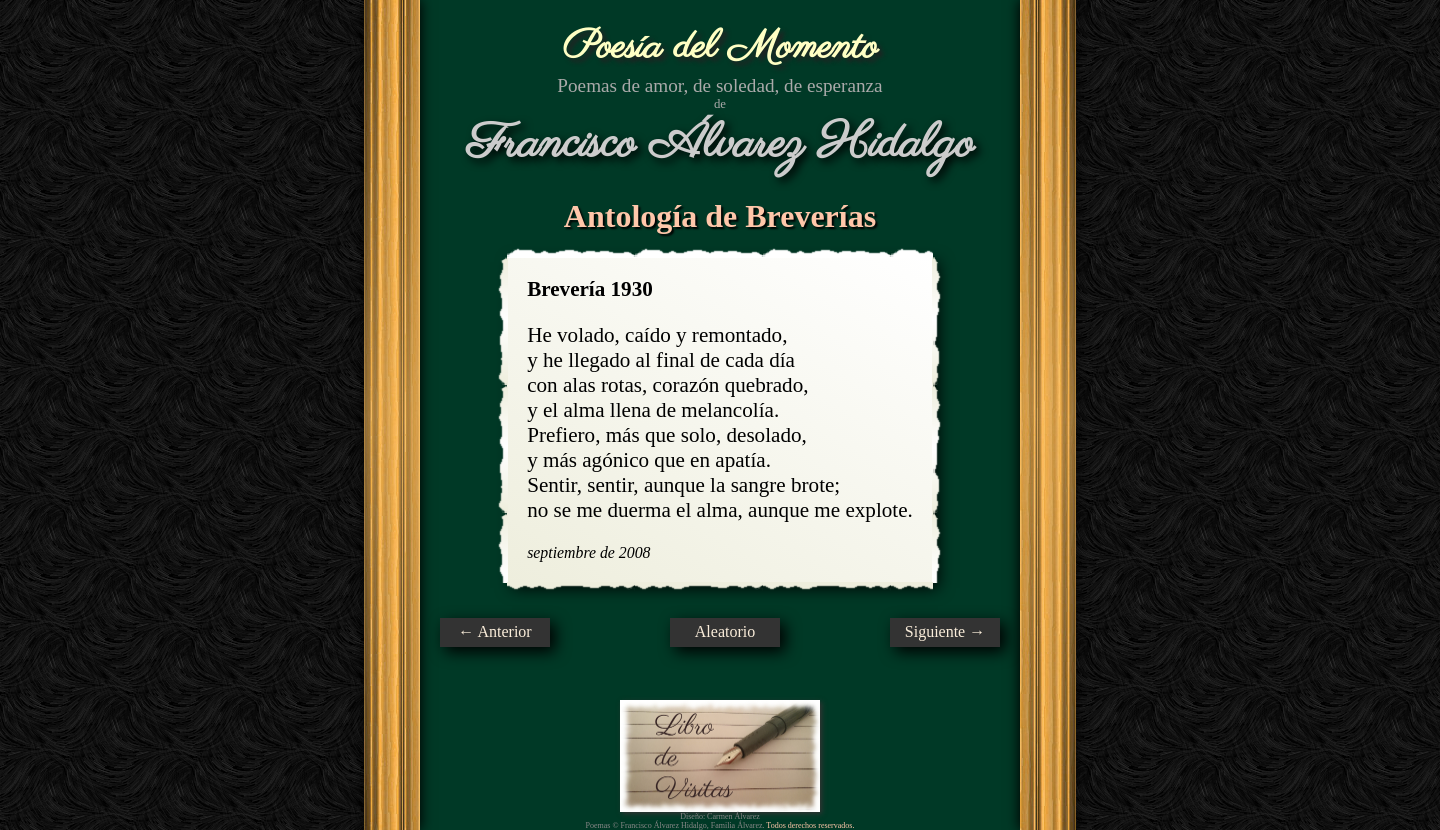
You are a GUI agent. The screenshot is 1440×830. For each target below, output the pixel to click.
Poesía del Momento (720, 47)
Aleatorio (725, 631)
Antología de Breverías (720, 216)
